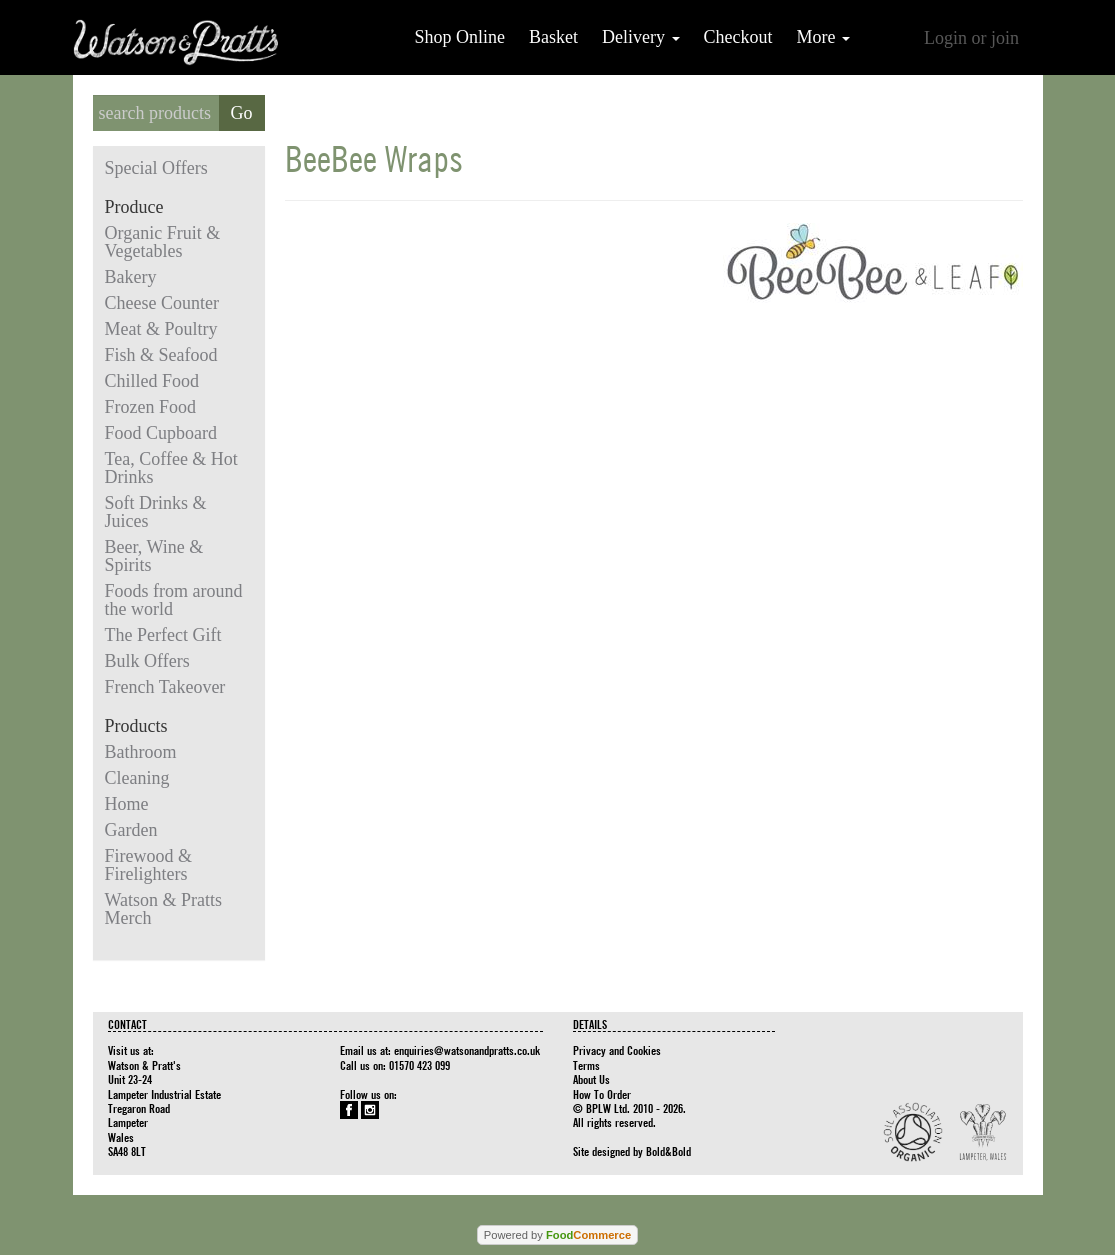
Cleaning (137, 778)
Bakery (131, 277)
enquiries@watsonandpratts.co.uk (467, 1050)
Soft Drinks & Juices (156, 512)
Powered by (557, 1235)
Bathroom (141, 752)
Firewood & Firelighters (149, 865)
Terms (586, 1065)
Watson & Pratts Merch (164, 909)
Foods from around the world (174, 600)
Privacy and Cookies (617, 1050)
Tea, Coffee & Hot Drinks (171, 468)
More (824, 37)
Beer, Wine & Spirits (154, 556)
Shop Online (460, 37)
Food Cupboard (161, 433)
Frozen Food (151, 407)
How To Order (602, 1094)
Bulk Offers (147, 661)
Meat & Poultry (161, 329)
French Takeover (165, 687)
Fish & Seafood (161, 355)
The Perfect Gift (163, 635)
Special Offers (156, 168)
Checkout (738, 37)
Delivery (640, 37)
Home (127, 804)
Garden (131, 830)
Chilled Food (152, 381)
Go (242, 113)
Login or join (971, 38)
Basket (553, 37)
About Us (591, 1079)
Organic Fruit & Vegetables (163, 242)
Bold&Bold (668, 1151)
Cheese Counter (162, 303)
